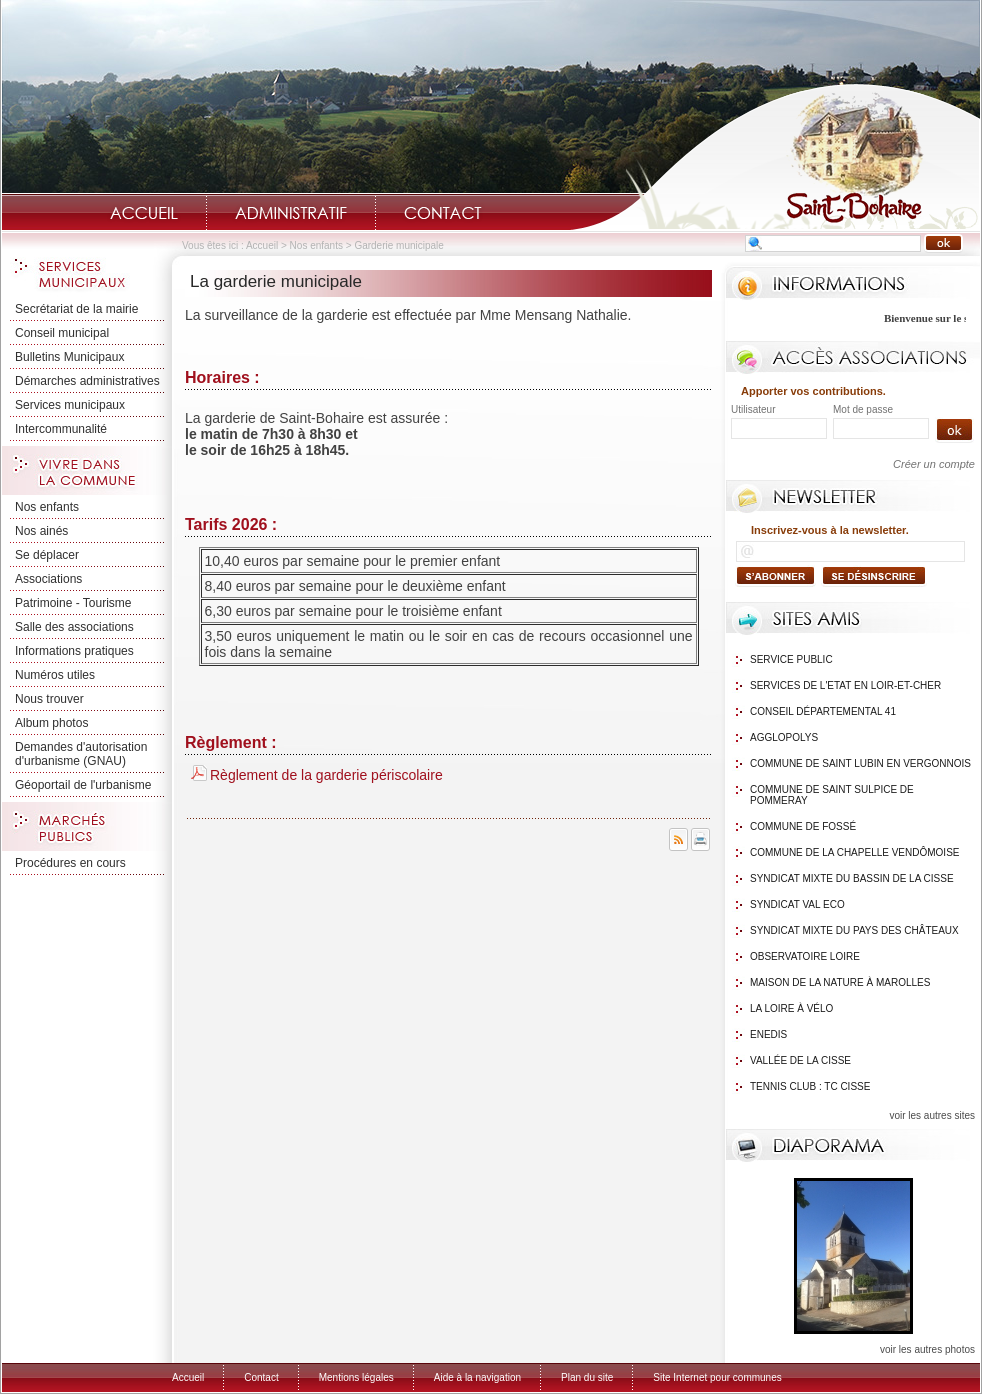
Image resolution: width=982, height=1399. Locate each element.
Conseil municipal (62, 333)
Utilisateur (753, 409)
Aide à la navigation (477, 1377)
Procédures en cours (70, 863)
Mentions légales (356, 1377)
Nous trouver (49, 699)
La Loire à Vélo (791, 1008)
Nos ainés (41, 531)
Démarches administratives (87, 381)
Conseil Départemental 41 (823, 711)
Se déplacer (47, 555)
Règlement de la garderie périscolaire (326, 775)
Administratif (291, 213)
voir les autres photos (927, 1349)
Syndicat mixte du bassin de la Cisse (852, 878)
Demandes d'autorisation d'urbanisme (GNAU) (81, 754)
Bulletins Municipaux (69, 357)
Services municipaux (70, 405)
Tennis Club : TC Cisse (810, 1086)
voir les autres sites (932, 1115)
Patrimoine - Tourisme (73, 603)
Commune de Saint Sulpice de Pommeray (832, 795)
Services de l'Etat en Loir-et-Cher (845, 685)
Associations (48, 579)
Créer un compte (934, 464)
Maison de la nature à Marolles (840, 982)
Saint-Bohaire (775, 156)
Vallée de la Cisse (800, 1060)
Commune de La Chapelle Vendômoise (855, 852)
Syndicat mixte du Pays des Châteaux (854, 930)
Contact (443, 213)
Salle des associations (74, 627)
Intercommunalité (61, 429)
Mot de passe (863, 409)
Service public (791, 659)
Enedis (768, 1034)
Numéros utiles (55, 675)
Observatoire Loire (805, 956)
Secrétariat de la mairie (76, 309)
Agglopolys (784, 737)
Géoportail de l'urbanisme (83, 785)
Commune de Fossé (803, 826)
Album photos (51, 723)
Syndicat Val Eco (797, 904)
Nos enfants (316, 245)
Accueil (144, 213)
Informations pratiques (74, 651)
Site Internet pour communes (717, 1377)
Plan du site (587, 1377)
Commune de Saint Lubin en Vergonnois (860, 763)
